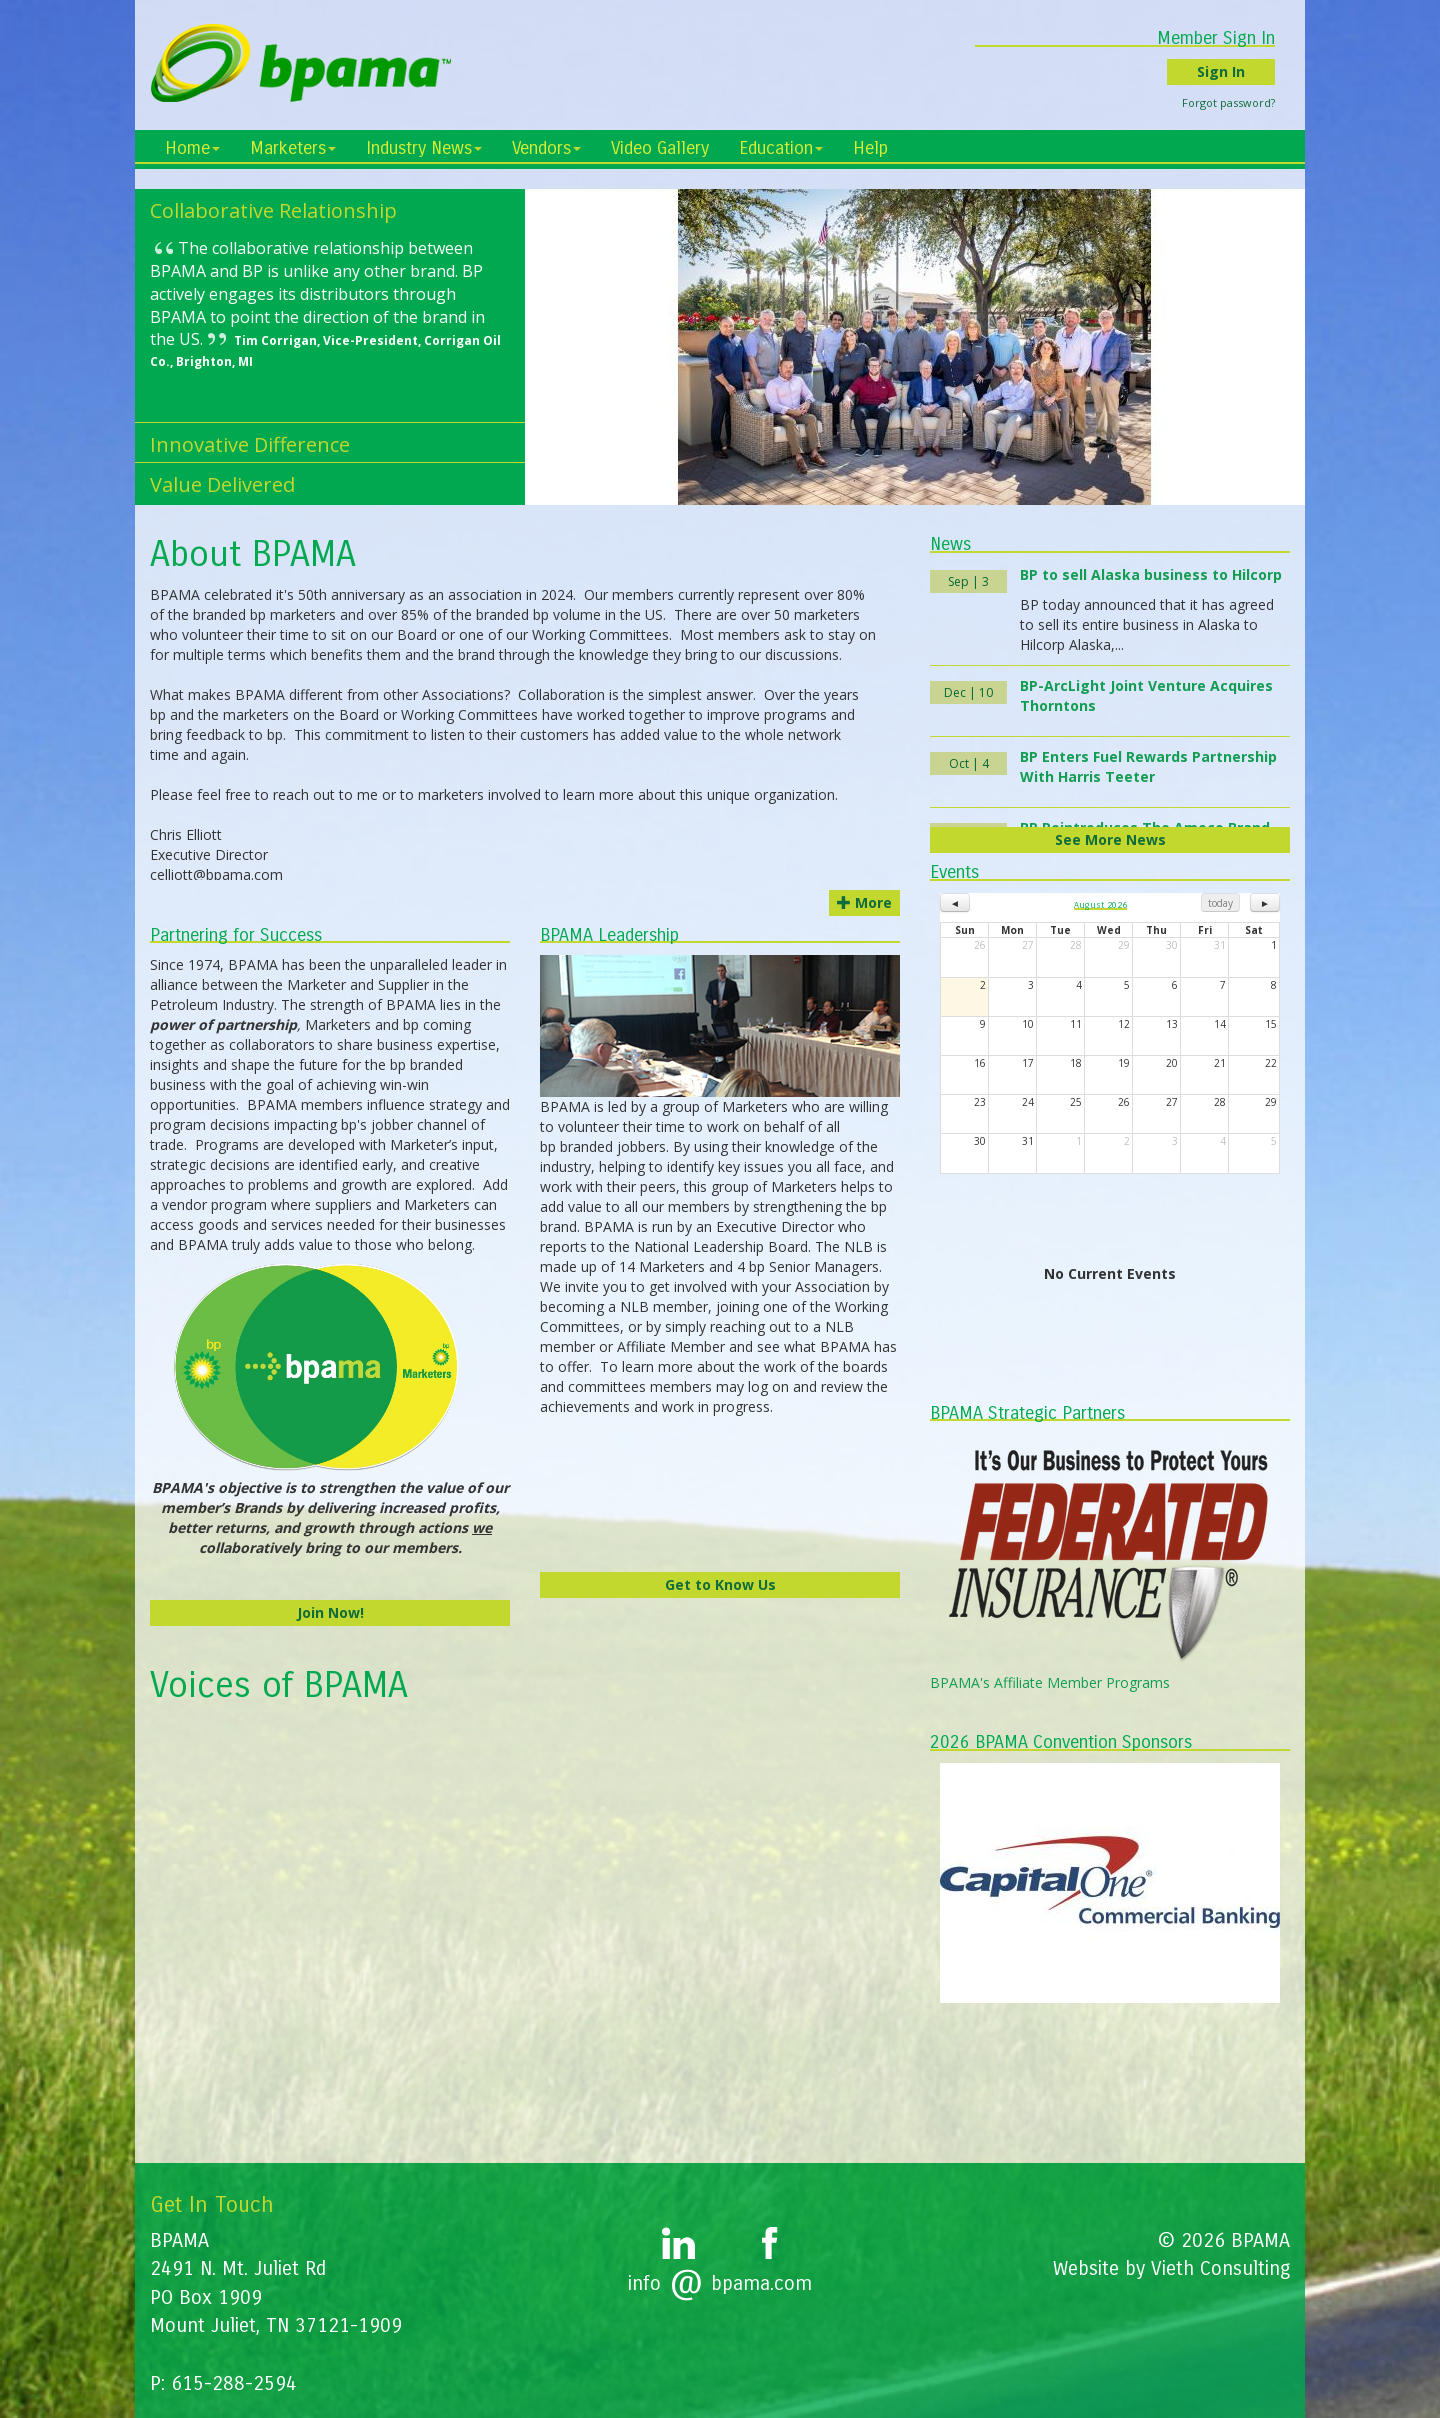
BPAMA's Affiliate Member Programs (1050, 1682)
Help (870, 148)
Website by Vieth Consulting (1171, 2268)
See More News (1110, 839)
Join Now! (330, 1612)
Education (781, 148)
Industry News (424, 148)
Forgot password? (1243, 102)
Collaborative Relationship (273, 210)
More (864, 902)
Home (192, 148)
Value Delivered (222, 484)
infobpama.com (720, 2283)
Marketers (293, 148)
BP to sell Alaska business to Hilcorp (1151, 574)
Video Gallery (660, 148)
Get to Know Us (720, 1584)
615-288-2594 (234, 2383)
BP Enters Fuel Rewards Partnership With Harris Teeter (1148, 766)
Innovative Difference (250, 444)
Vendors (546, 148)
